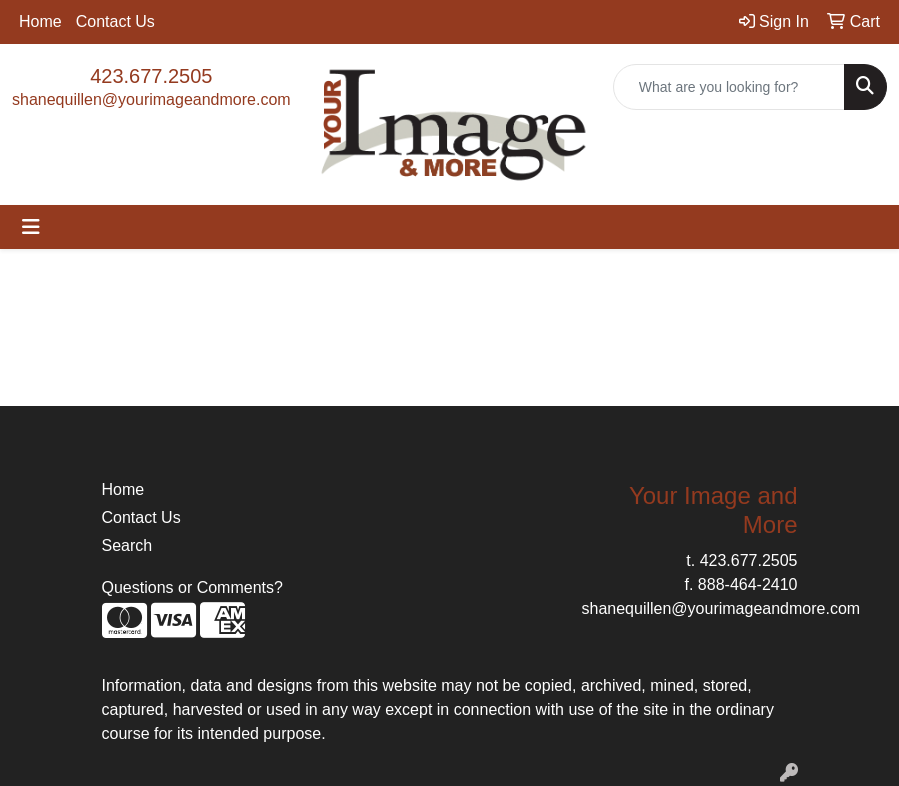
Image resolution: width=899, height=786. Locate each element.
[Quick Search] (729, 87)
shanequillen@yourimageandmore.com (151, 99)
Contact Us (115, 21)
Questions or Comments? (192, 587)
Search (127, 545)
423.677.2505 (151, 76)
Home (40, 21)
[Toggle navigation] (31, 227)
